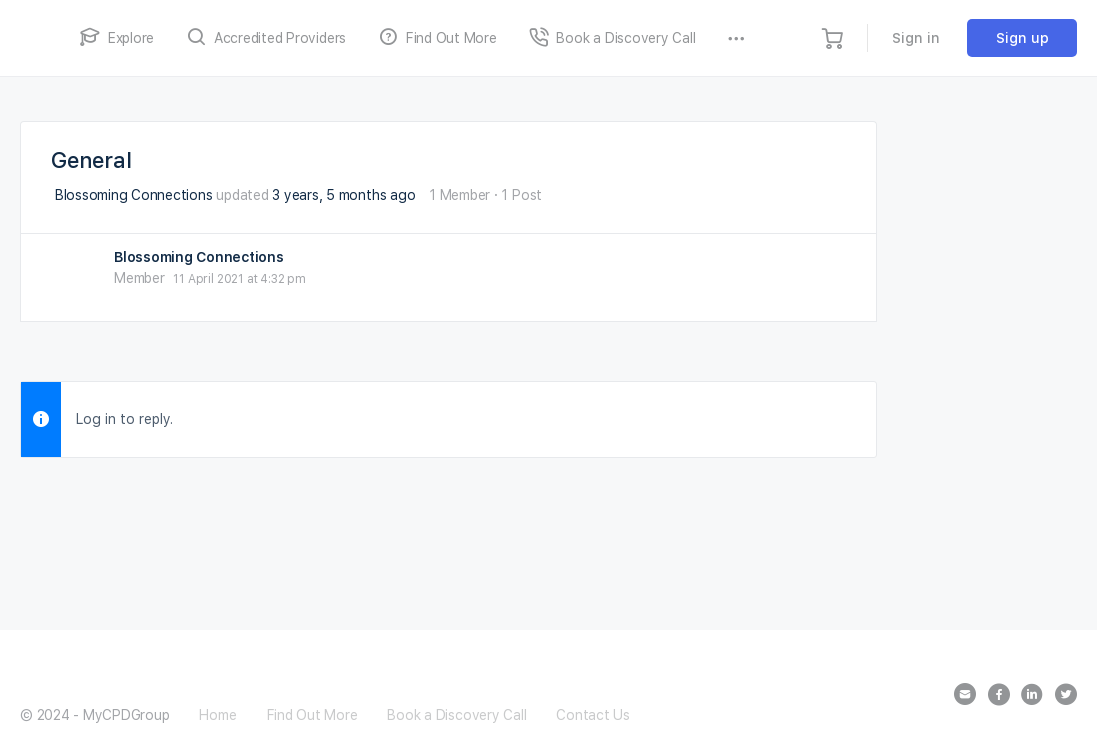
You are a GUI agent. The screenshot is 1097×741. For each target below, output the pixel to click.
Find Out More (312, 715)
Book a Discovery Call (456, 715)
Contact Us (593, 715)
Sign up (1022, 38)
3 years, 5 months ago (343, 195)
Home (217, 715)
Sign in (916, 38)
